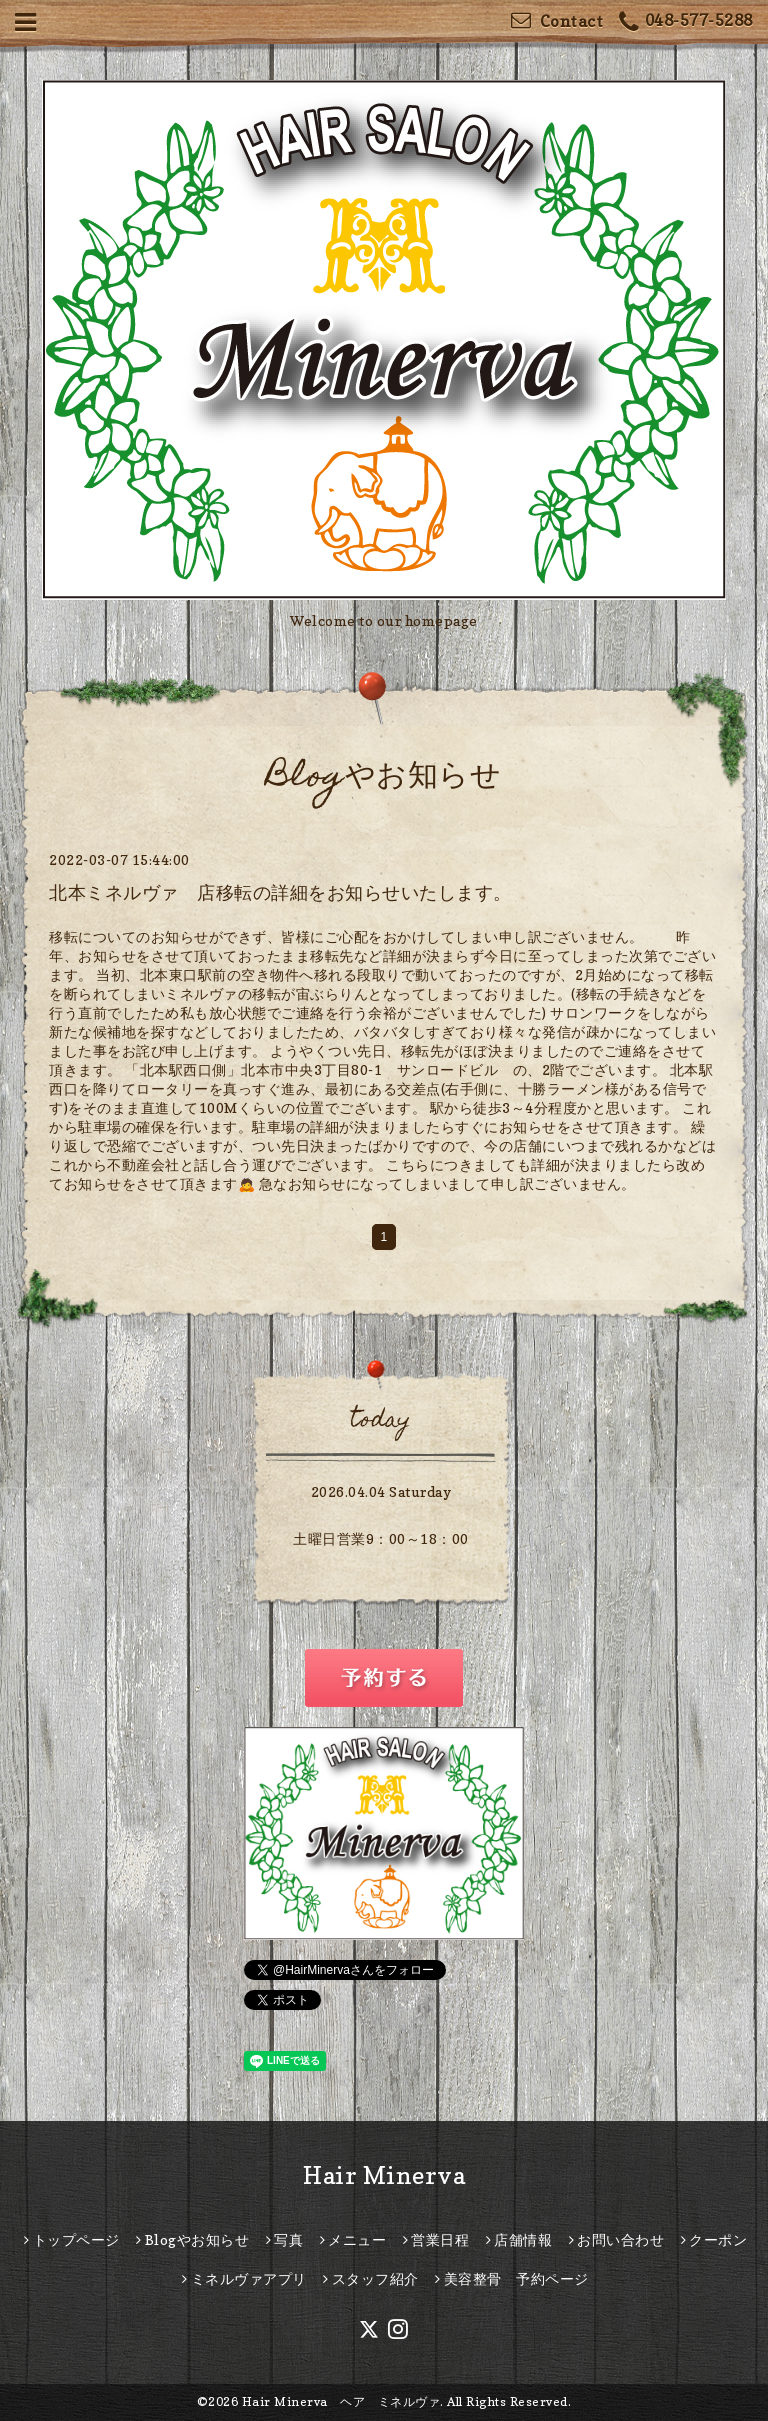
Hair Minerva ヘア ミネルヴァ (341, 2401)
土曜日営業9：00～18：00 (381, 1538)
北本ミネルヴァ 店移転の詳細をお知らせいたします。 (280, 892)
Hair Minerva (384, 2175)
